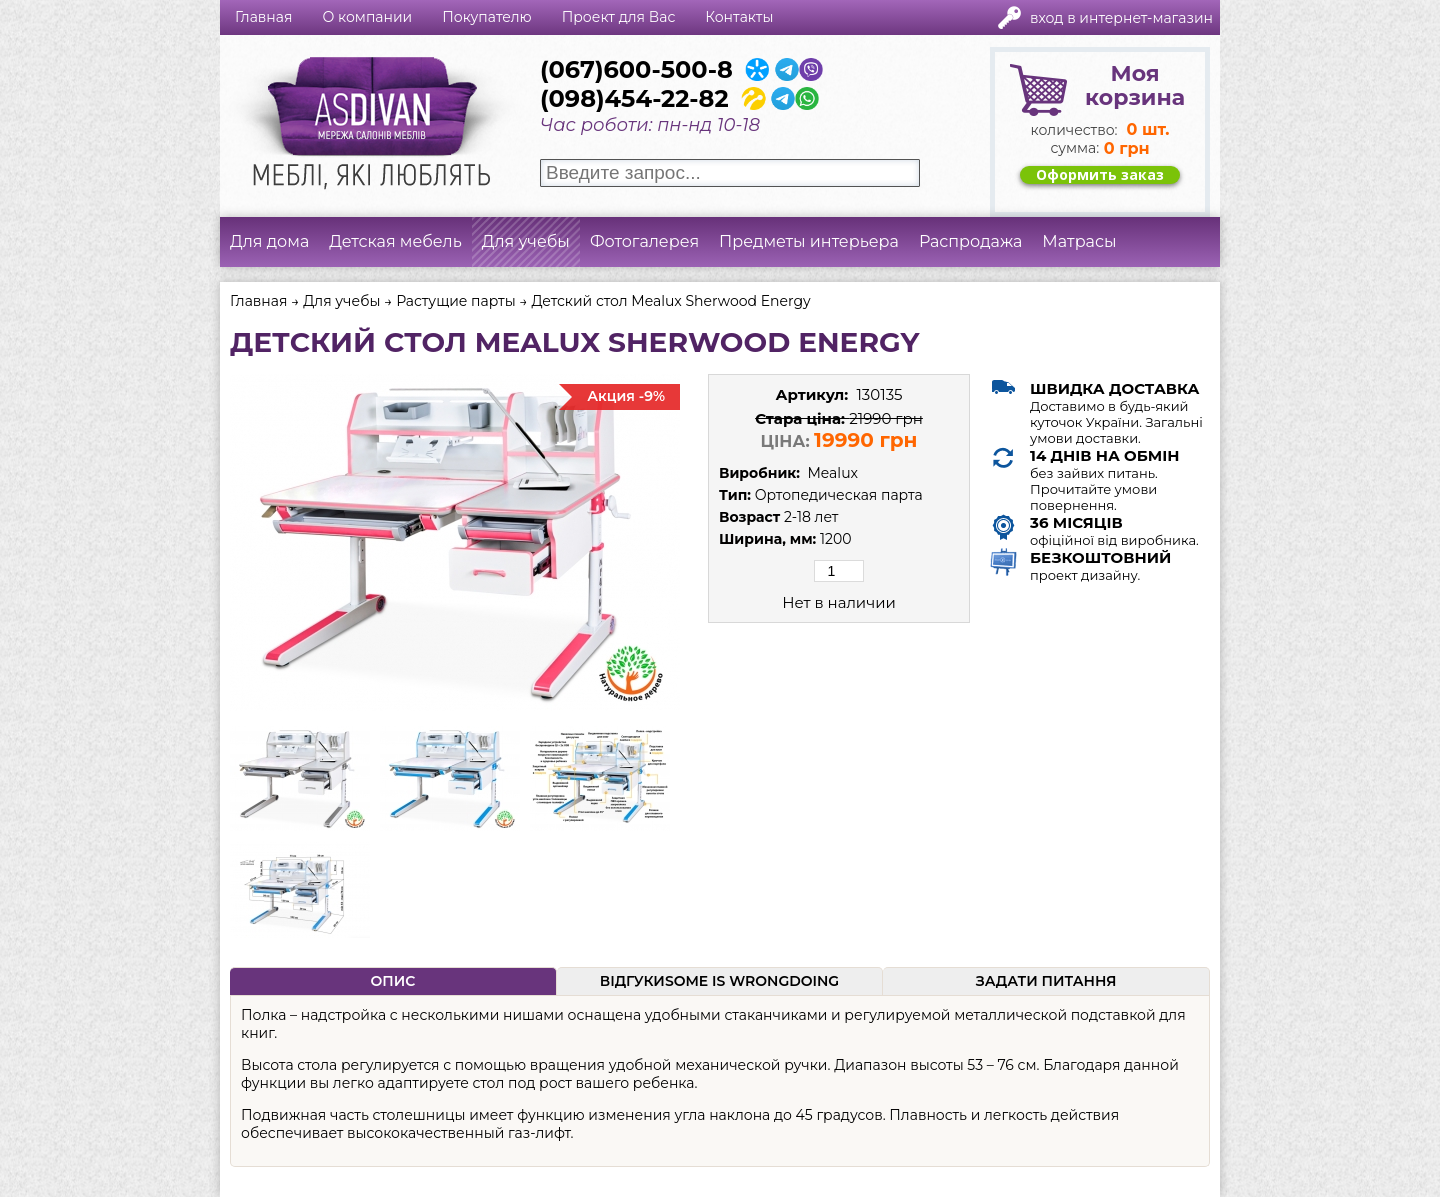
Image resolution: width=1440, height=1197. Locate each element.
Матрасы (1079, 241)
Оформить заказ (1100, 175)
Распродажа (970, 241)
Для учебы (526, 241)
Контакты (739, 17)
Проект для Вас (619, 17)
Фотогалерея (644, 241)
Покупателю (486, 17)
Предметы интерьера (809, 241)
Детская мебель (395, 241)
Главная (263, 17)
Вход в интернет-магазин (1121, 18)
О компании (367, 17)
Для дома (269, 241)
